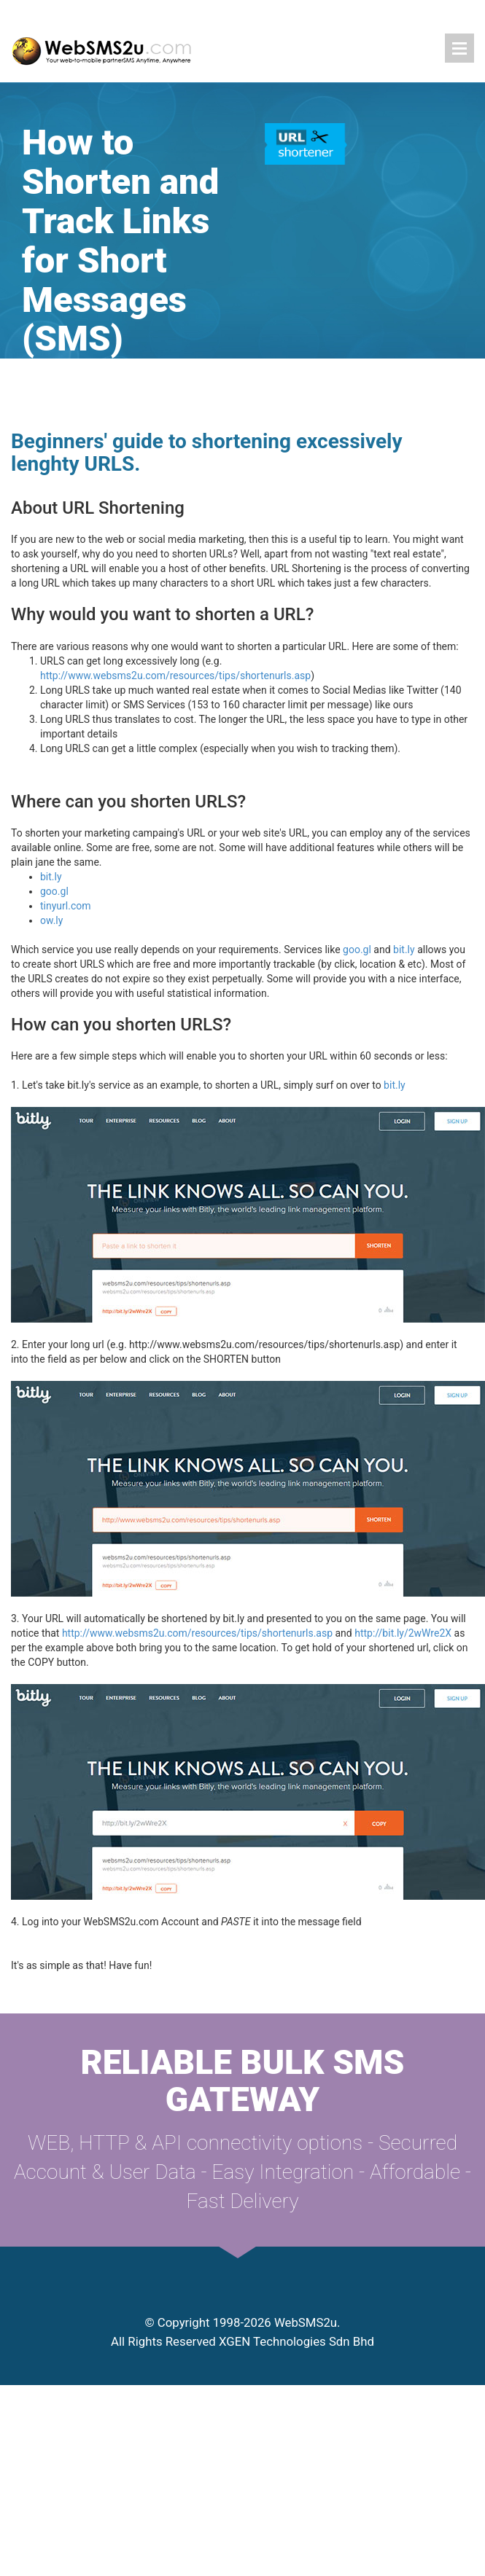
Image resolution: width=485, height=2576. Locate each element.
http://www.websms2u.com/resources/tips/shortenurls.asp (175, 675)
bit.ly (51, 876)
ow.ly (51, 920)
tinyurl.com (65, 906)
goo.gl (54, 891)
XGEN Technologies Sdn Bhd (296, 2341)
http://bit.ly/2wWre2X (402, 1633)
